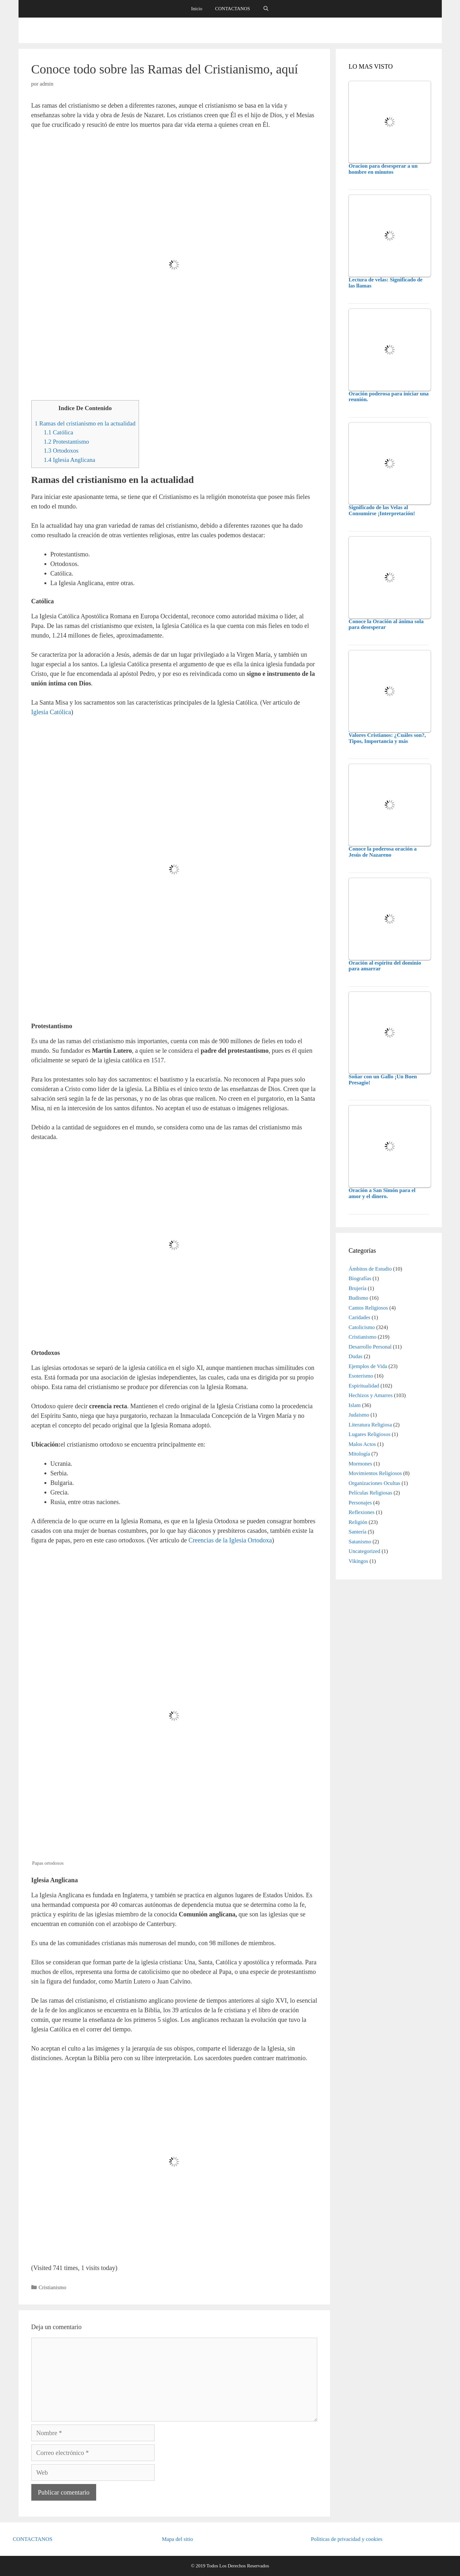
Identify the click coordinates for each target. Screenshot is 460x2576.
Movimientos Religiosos (375, 1473)
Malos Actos (362, 1444)
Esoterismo (361, 1376)
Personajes (360, 1503)
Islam (355, 1405)
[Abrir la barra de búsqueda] (266, 9)
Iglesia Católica (51, 711)
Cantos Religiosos (368, 1308)
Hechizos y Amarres (371, 1395)
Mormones (360, 1464)
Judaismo (359, 1415)
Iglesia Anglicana (69, 459)
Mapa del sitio (177, 2539)
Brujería (357, 1288)
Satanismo (360, 1542)
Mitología (359, 1454)
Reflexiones (361, 1512)
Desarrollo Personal (370, 1347)
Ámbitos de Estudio (370, 1269)
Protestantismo (66, 441)
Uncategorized (364, 1551)
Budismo (358, 1298)
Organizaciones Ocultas (374, 1483)
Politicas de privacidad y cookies (346, 2539)
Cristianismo (52, 2287)
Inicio (196, 8)
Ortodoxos (61, 450)
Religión (358, 1522)
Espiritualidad (364, 1386)
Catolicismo (362, 1327)
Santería (357, 1532)
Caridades (359, 1317)
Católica (58, 432)
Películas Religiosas (370, 1493)
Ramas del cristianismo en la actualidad (85, 423)
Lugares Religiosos (369, 1434)
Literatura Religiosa (370, 1425)
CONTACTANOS (232, 8)
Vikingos (358, 1561)
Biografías (360, 1278)
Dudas (355, 1356)
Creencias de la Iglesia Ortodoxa (230, 1540)
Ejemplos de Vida (368, 1366)
